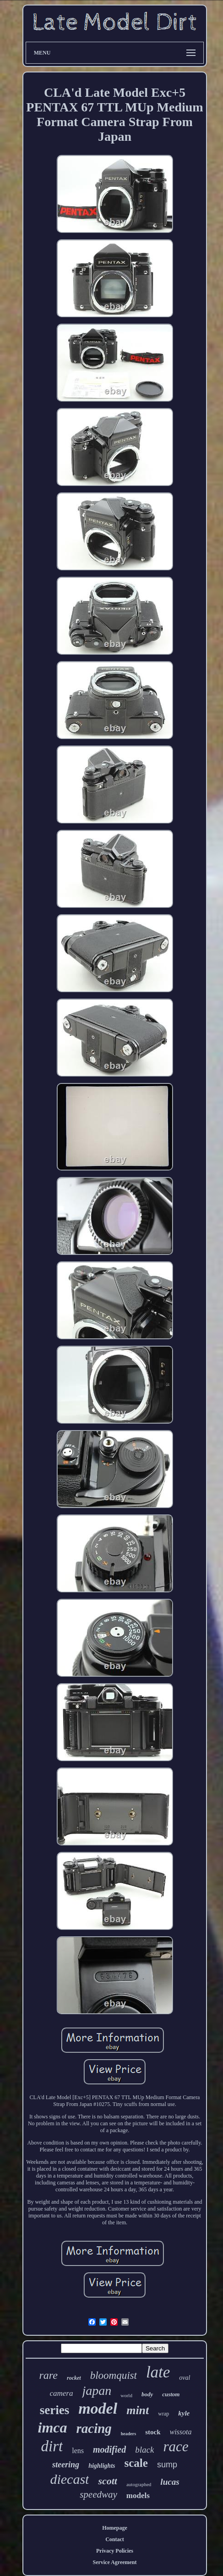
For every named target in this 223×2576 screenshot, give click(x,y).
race (175, 2446)
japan (96, 2390)
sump (167, 2464)
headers (128, 2433)
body (147, 2394)
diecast (69, 2479)
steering (65, 2464)
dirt (52, 2446)
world (126, 2395)
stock (152, 2432)
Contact (114, 2539)
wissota (181, 2432)
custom (170, 2394)
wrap (163, 2413)
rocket (74, 2378)
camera (61, 2393)
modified (109, 2449)
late (158, 2372)
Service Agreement (114, 2562)
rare (48, 2375)
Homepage (114, 2528)
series (54, 2410)
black (144, 2449)
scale (136, 2463)
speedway (98, 2494)
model (97, 2408)
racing (93, 2428)
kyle (184, 2413)
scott (107, 2481)
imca (52, 2427)
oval (184, 2377)
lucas (169, 2482)
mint (137, 2410)
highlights (101, 2465)
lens (78, 2450)
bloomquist (113, 2375)
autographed (138, 2484)
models (138, 2495)
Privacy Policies (114, 2551)
